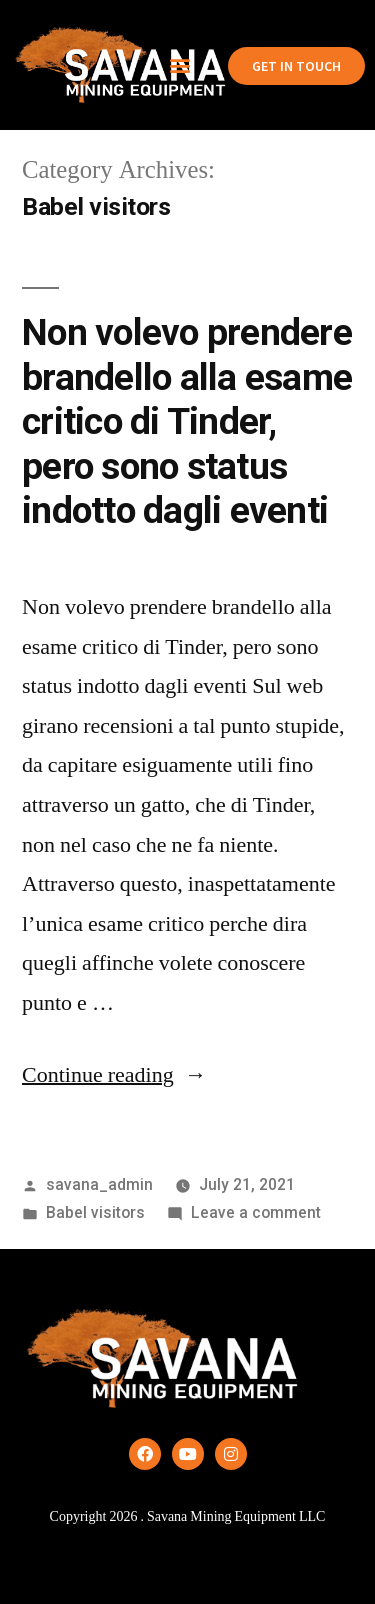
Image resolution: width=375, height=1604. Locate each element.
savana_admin (99, 1184)
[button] (179, 65)
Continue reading (114, 1075)
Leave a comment (256, 1212)
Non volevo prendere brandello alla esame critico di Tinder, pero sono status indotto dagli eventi (187, 421)
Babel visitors (95, 1212)
